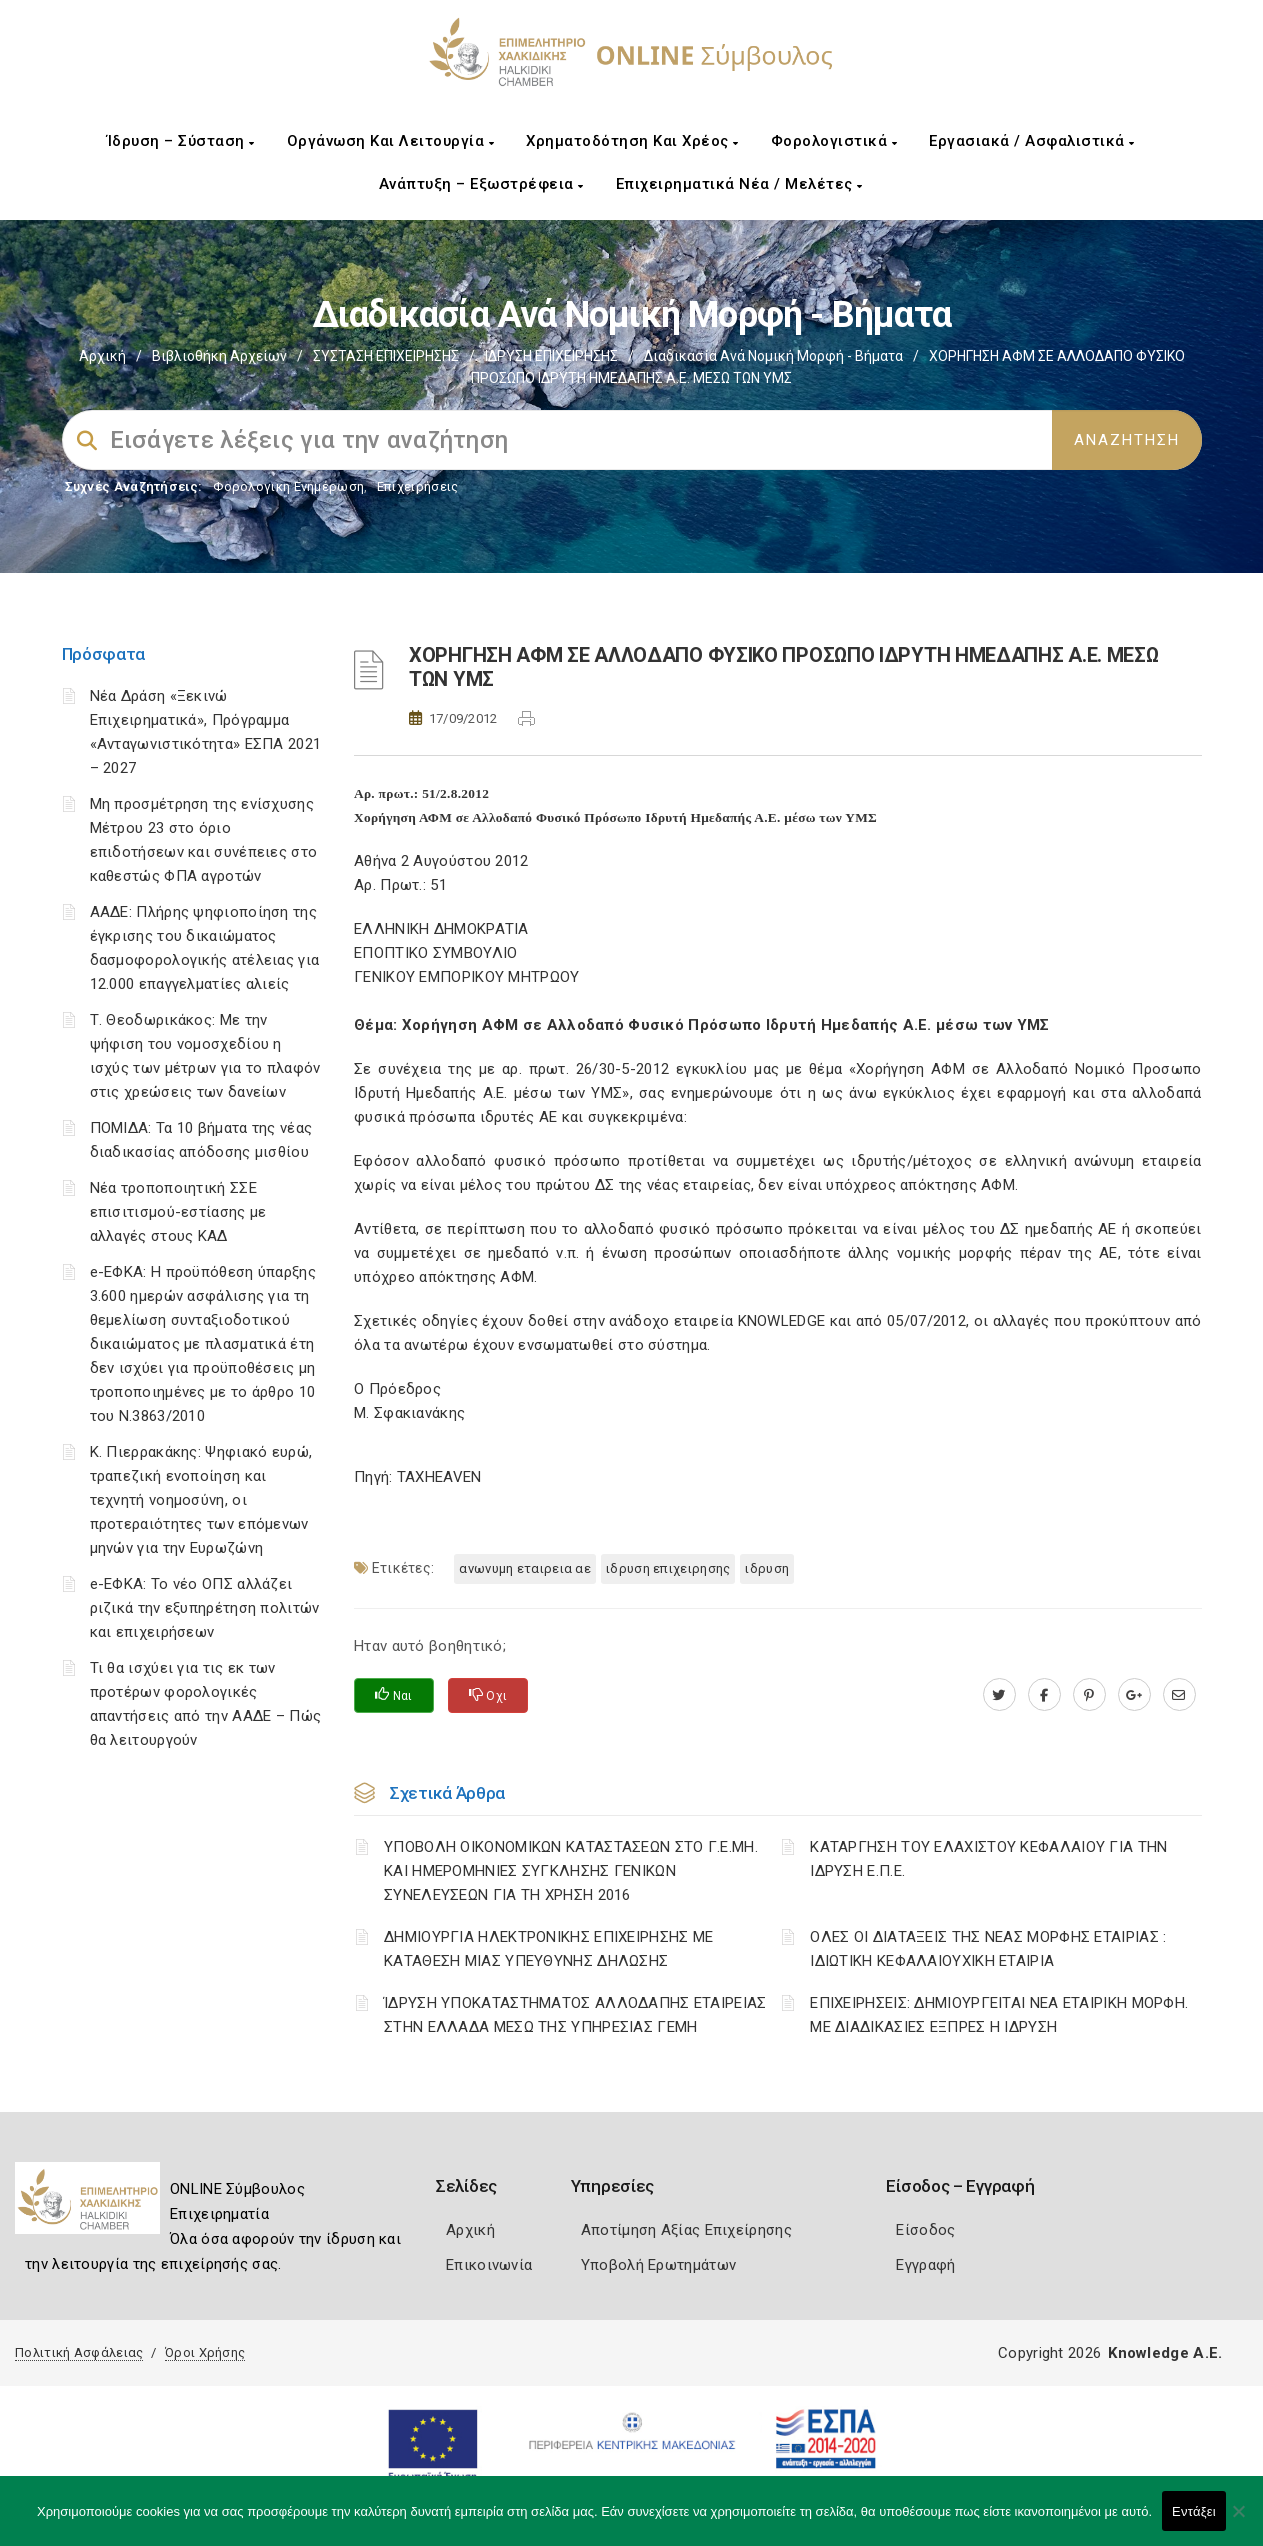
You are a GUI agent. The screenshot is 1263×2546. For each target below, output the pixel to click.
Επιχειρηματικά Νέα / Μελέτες (739, 184)
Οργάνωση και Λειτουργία (391, 141)
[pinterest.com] (1089, 1695)
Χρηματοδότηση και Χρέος (632, 141)
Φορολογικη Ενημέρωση (288, 486)
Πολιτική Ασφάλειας (79, 2352)
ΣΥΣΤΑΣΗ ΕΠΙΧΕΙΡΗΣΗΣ (386, 356)
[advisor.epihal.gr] (1179, 1695)
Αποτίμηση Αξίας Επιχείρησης (686, 2230)
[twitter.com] (999, 1695)
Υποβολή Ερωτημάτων (658, 2265)
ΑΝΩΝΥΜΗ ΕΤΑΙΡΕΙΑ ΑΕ (525, 1568)
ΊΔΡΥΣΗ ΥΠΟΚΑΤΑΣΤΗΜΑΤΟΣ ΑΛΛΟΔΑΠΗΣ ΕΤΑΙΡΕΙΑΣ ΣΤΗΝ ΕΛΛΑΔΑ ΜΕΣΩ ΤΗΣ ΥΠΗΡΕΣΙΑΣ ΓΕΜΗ (575, 2015)
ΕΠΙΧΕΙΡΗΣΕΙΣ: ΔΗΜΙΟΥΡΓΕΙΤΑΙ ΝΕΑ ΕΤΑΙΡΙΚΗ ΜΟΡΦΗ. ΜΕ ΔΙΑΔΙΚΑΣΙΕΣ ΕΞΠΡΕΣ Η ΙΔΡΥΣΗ (999, 2015)
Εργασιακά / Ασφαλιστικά (1032, 141)
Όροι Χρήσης (205, 2352)
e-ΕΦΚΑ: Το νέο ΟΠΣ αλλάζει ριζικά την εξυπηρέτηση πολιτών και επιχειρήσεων (205, 1608)
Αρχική (102, 356)
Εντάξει (1194, 2511)
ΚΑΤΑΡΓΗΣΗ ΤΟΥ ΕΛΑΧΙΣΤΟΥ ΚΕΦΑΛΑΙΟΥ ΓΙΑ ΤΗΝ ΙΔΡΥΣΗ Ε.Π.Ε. (988, 1859)
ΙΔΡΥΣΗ (767, 1568)
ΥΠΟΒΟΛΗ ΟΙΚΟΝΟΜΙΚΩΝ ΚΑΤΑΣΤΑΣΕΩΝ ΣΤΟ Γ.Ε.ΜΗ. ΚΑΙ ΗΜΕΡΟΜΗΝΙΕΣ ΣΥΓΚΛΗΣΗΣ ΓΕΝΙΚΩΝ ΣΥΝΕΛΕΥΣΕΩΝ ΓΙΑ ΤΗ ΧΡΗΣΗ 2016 (571, 1871)
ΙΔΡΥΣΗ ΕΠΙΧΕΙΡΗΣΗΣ (551, 356)
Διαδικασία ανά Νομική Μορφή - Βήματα (773, 356)
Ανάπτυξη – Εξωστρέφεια (481, 184)
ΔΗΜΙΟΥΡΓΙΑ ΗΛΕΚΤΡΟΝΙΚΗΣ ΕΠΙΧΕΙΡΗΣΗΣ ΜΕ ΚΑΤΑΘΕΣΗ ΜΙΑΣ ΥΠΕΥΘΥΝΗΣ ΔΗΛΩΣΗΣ (548, 1949)
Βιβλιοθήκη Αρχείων (219, 356)
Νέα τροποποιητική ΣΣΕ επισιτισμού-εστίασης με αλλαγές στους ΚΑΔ (178, 1212)
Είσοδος (925, 2230)
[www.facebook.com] (1044, 1695)
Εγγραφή (925, 2265)
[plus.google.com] (1134, 1695)
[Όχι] (1238, 2521)
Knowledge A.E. (1165, 2353)
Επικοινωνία (489, 2265)
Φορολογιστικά (834, 141)
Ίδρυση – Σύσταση (181, 141)
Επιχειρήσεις (418, 486)
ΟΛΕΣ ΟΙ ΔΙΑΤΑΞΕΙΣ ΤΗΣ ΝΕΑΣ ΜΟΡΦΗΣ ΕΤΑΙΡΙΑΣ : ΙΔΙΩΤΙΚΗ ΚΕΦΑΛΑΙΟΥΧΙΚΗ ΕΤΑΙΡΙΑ (988, 1949)
